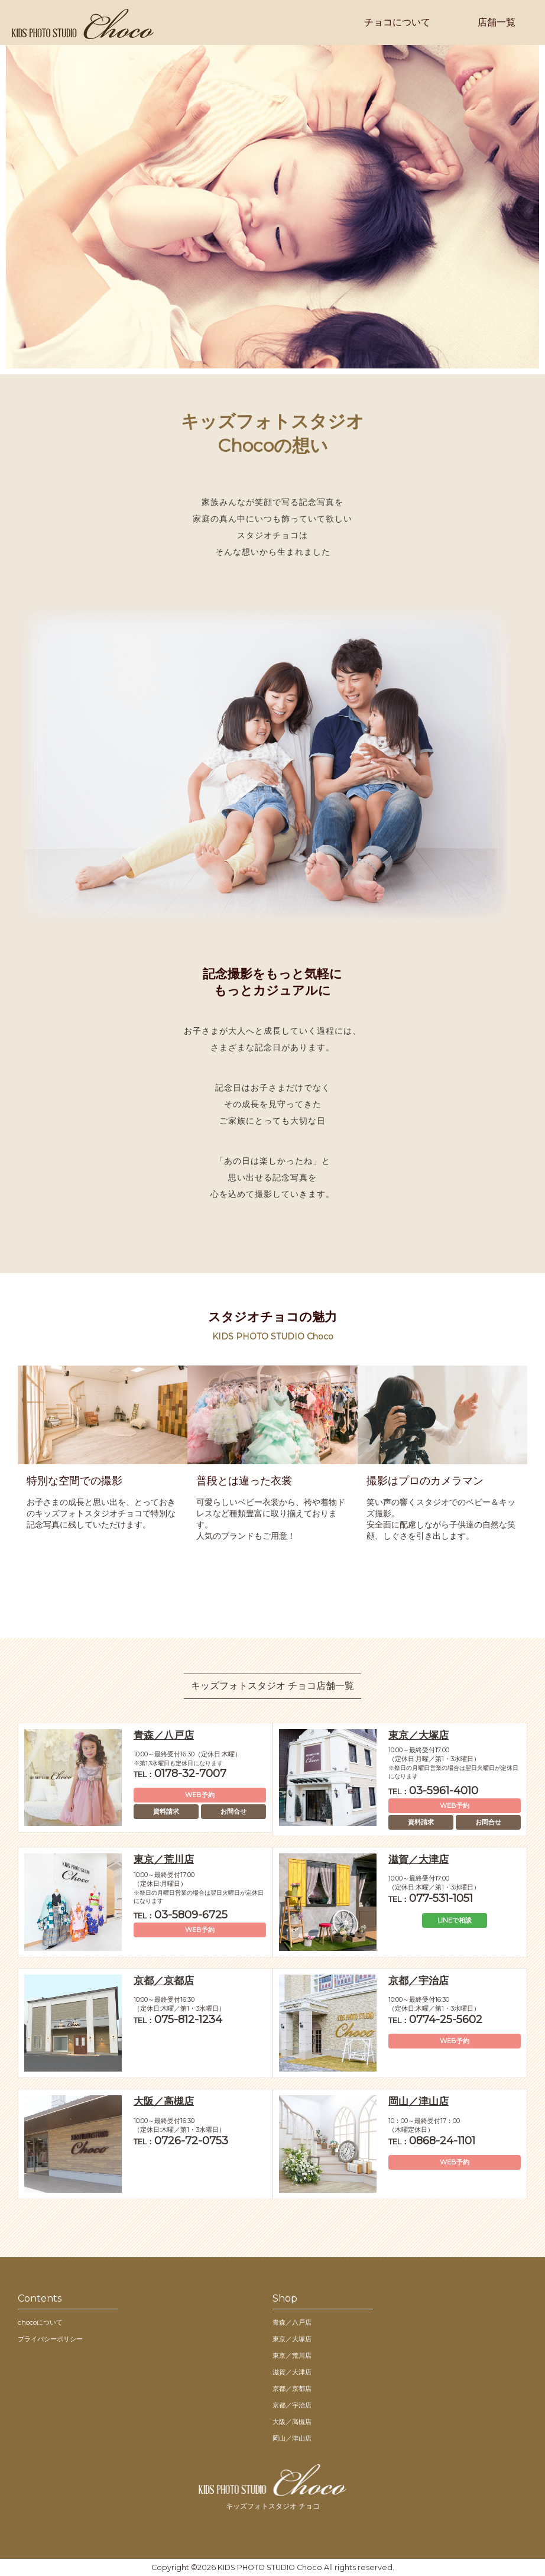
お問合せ (233, 1811)
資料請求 (166, 1811)
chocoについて (40, 2322)
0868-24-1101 (431, 2140)
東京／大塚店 (292, 2339)
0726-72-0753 (181, 2140)
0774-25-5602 (435, 2019)
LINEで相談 (454, 1920)
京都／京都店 (292, 2388)
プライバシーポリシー (50, 2339)
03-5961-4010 (433, 1790)
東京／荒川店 (292, 2355)
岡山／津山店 (292, 2438)
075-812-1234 (178, 2019)
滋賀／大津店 (292, 2372)
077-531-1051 (430, 1898)
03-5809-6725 (181, 1914)
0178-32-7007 (180, 1773)
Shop (284, 2298)
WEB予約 (200, 1795)
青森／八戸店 (292, 2322)
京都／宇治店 (292, 2405)
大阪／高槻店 (292, 2422)
